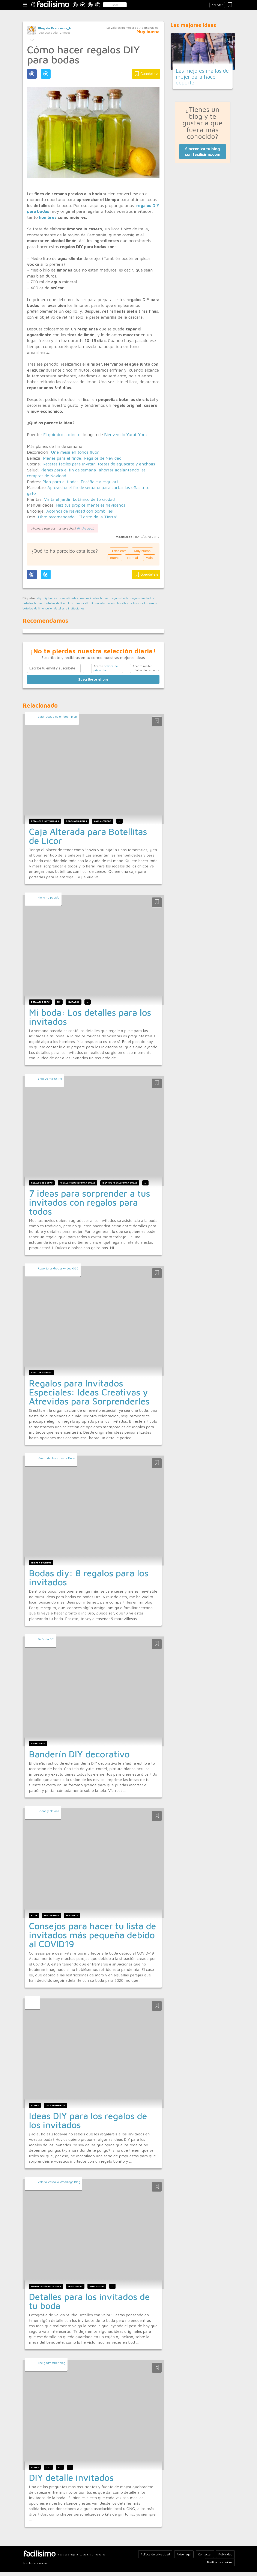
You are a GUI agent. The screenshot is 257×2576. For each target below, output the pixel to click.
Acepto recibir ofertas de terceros (146, 668)
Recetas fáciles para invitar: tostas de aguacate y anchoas (99, 463)
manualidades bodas (94, 598)
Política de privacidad (155, 2554)
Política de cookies (219, 2562)
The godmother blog (51, 2362)
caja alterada (102, 821)
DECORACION (38, 1743)
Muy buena (142, 551)
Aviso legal (184, 2554)
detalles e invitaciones (69, 608)
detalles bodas (32, 603)
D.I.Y (48, 2467)
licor (71, 603)
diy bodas (50, 598)
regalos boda (119, 598)
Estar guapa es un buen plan (57, 716)
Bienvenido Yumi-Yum (125, 434)
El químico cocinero (61, 434)
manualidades (68, 598)
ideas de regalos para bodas (119, 1183)
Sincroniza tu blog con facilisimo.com (202, 151)
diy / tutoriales (55, 2105)
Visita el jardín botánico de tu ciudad (79, 499)
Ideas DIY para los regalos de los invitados (88, 2120)
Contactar (205, 2554)
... (119, 821)
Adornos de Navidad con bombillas (79, 511)
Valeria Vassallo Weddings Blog (59, 2182)
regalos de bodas (42, 1183)
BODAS (35, 2467)
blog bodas (75, 2286)
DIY (58, 1002)
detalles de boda (41, 1372)
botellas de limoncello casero (137, 603)
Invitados (73, 1002)
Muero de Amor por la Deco (56, 1458)
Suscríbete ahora (93, 679)
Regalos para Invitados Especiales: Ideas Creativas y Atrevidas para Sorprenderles (89, 1392)
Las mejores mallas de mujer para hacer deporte (202, 77)
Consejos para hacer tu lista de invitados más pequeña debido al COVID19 (92, 1934)
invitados (72, 1915)
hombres (48, 217)
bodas (35, 2105)
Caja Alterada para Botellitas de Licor (88, 836)
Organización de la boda (46, 2286)
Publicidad (225, 2554)
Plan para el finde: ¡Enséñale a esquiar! (80, 481)
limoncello (82, 603)
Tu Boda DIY (46, 1639)
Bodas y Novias (48, 1811)
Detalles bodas (40, 1002)
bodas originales (76, 821)
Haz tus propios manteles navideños (90, 505)
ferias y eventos (41, 1563)
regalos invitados (142, 598)
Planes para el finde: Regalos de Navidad (82, 458)
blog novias (97, 2286)
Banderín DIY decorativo (79, 1754)
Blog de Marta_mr (50, 1078)
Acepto (105, 668)
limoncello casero (103, 603)
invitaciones (51, 1915)
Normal (132, 558)
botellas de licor (55, 603)
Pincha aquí (85, 528)
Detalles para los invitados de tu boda (89, 2301)
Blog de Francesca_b (54, 28)
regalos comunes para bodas (77, 1183)
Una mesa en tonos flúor (75, 452)
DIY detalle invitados (71, 2477)
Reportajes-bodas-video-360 (58, 1268)
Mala (149, 558)
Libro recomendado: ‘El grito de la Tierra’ (77, 516)
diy (39, 598)
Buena (115, 558)
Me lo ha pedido (48, 897)
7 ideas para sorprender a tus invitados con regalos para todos (89, 1202)
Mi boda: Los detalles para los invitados (90, 1017)
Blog (34, 1915)
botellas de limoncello (37, 608)
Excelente (119, 551)
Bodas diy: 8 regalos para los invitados (88, 1577)
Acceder (217, 5)
